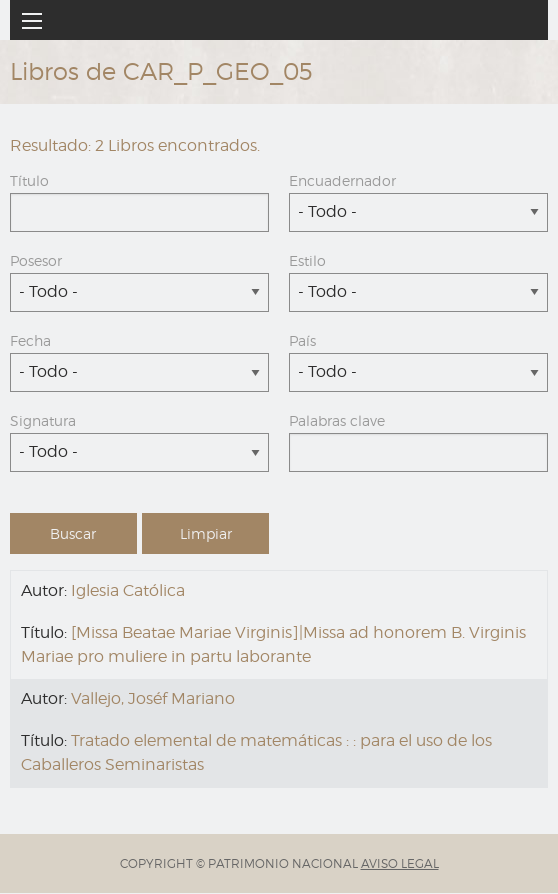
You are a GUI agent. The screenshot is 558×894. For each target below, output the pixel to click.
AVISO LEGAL (400, 863)
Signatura (43, 420)
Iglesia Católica (128, 590)
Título (29, 180)
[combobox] (418, 212)
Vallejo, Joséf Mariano (153, 698)
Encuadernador (342, 180)
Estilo (307, 260)
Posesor (36, 260)
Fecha (30, 340)
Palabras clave (337, 420)
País (302, 340)
